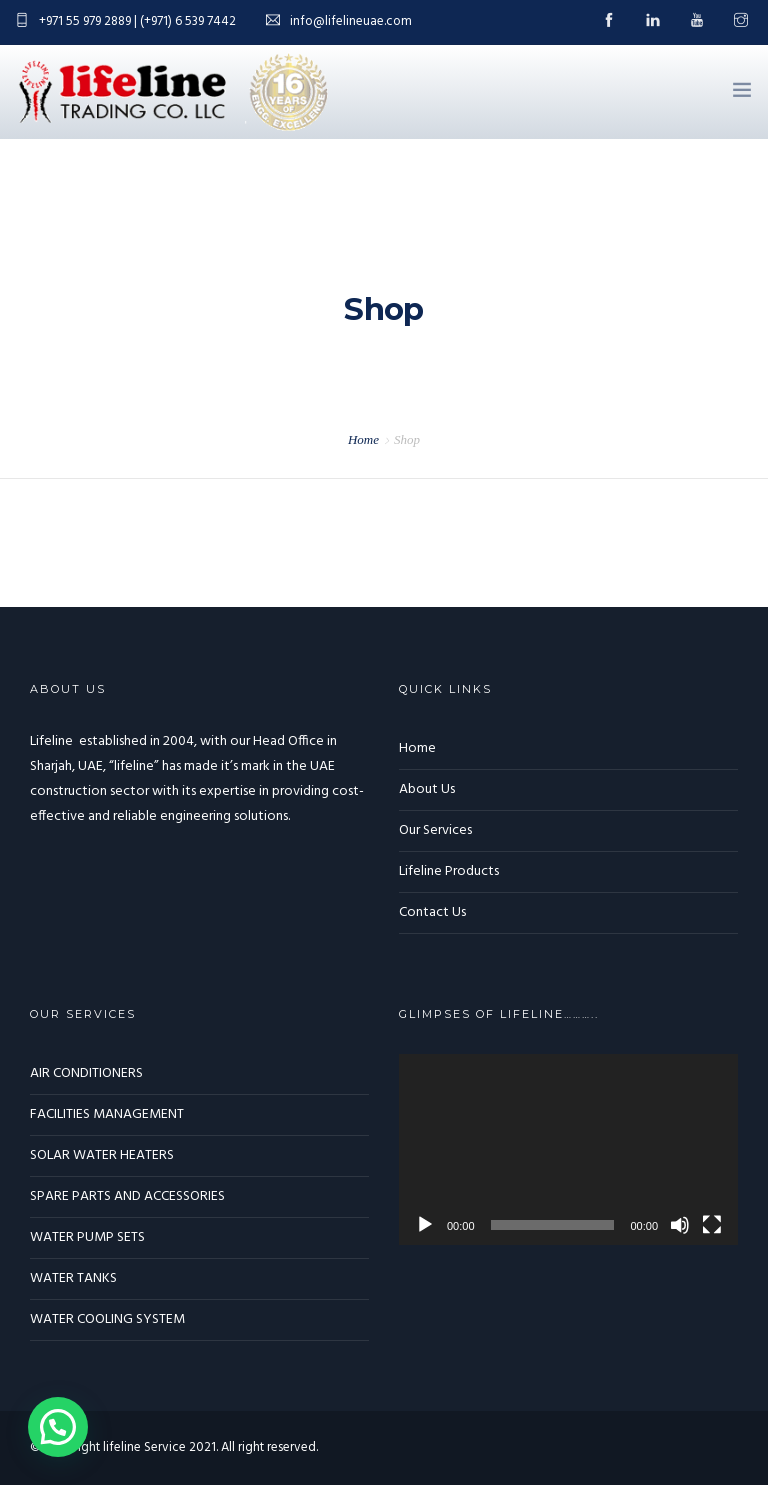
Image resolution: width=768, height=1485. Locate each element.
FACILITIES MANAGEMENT (107, 1114)
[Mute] (680, 1225)
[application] (568, 1149)
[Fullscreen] (712, 1225)
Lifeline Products (449, 871)
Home (363, 439)
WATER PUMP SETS (87, 1237)
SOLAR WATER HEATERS (102, 1155)
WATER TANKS (73, 1278)
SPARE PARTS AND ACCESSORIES (127, 1196)
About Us (427, 789)
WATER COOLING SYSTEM (107, 1319)
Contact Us (432, 912)
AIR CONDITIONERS (86, 1073)
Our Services (435, 830)
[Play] (425, 1225)
